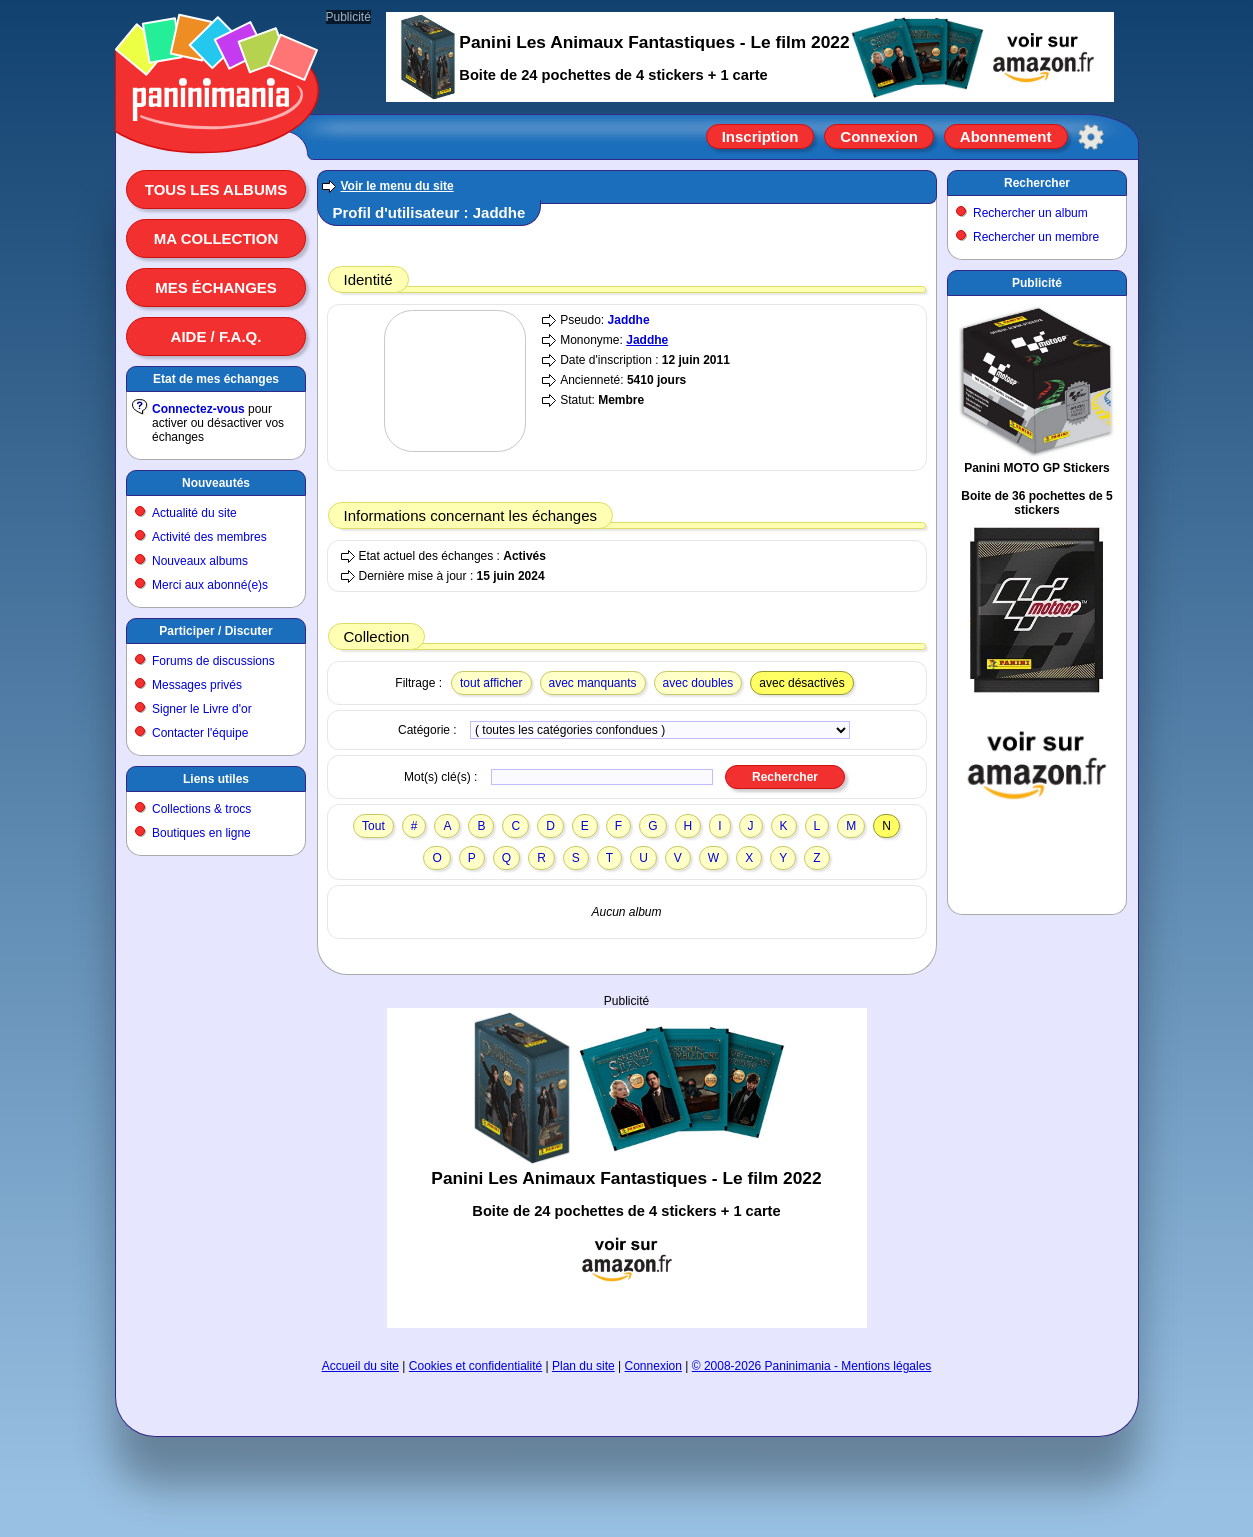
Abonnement (1006, 136)
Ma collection (216, 238)
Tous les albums (216, 189)
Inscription (760, 136)
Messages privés (197, 685)
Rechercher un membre (1036, 237)
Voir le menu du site (397, 186)
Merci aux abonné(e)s (210, 585)
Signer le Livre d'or (202, 709)
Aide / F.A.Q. (216, 336)
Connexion (879, 136)
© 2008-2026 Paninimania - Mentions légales (812, 1366)
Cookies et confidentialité (475, 1366)
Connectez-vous (198, 409)
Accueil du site (360, 1366)
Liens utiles (216, 779)
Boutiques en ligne (201, 833)
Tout (373, 826)
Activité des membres (209, 537)
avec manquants (593, 683)
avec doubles (698, 683)
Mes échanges (216, 287)
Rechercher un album (1030, 213)
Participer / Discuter (215, 631)
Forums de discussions (213, 661)
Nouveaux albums (200, 561)
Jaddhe (629, 320)
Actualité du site (194, 513)
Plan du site (583, 1366)
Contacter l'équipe (200, 733)
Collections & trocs (201, 809)
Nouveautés (216, 483)
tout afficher (491, 683)
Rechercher (1037, 183)
